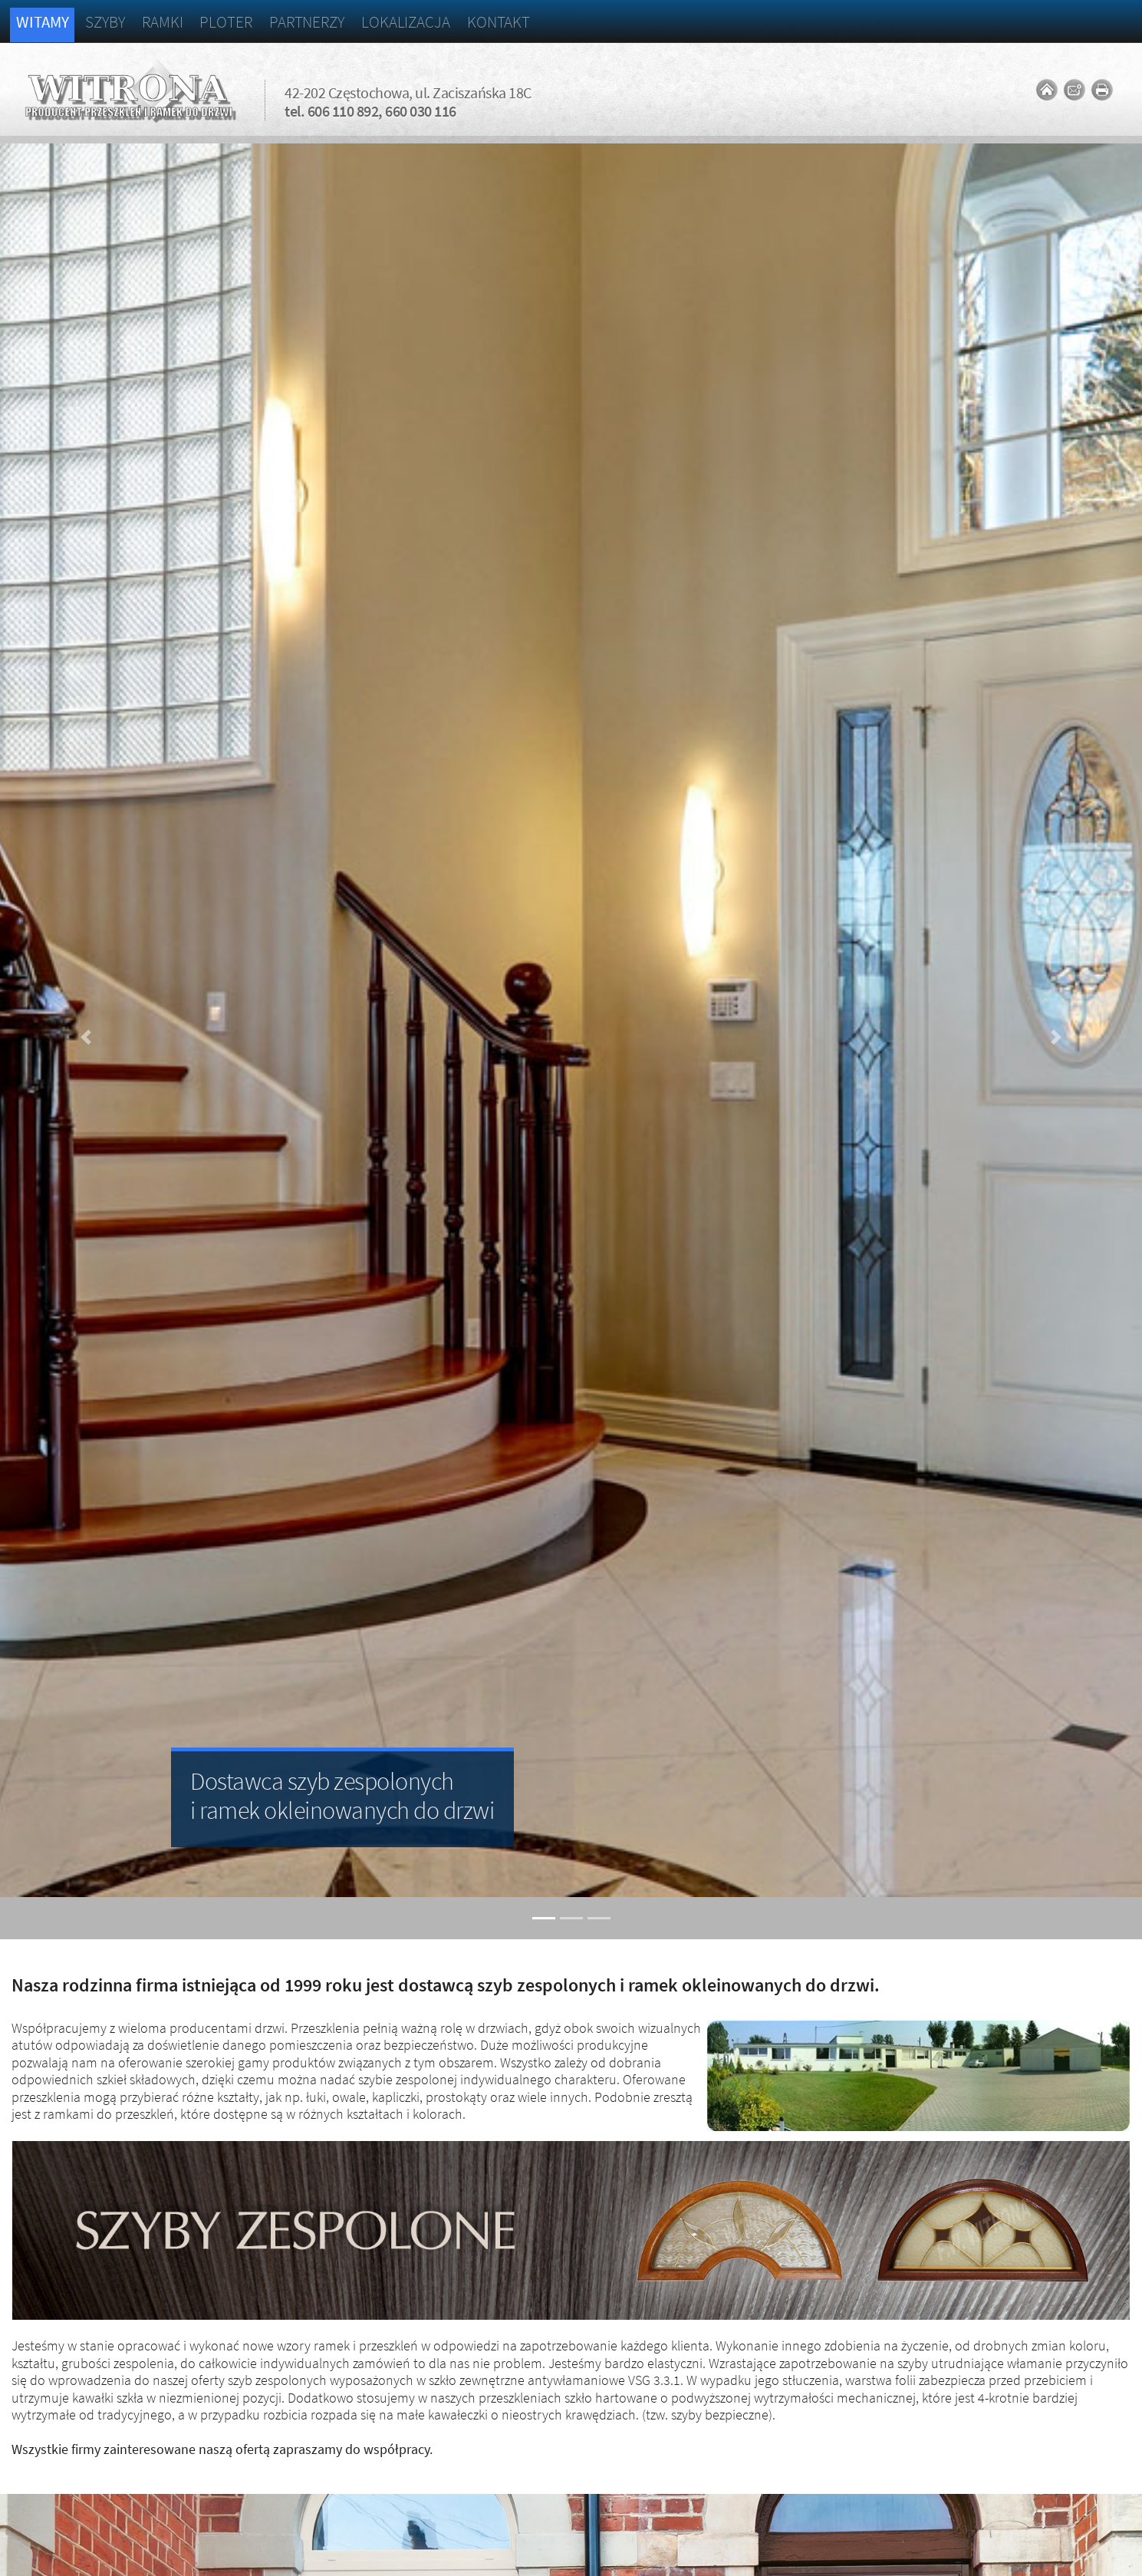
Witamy (42, 22)
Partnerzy (306, 22)
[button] (85, 1037)
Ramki (162, 22)
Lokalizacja (405, 22)
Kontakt (498, 22)
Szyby (105, 22)
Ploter (225, 22)
